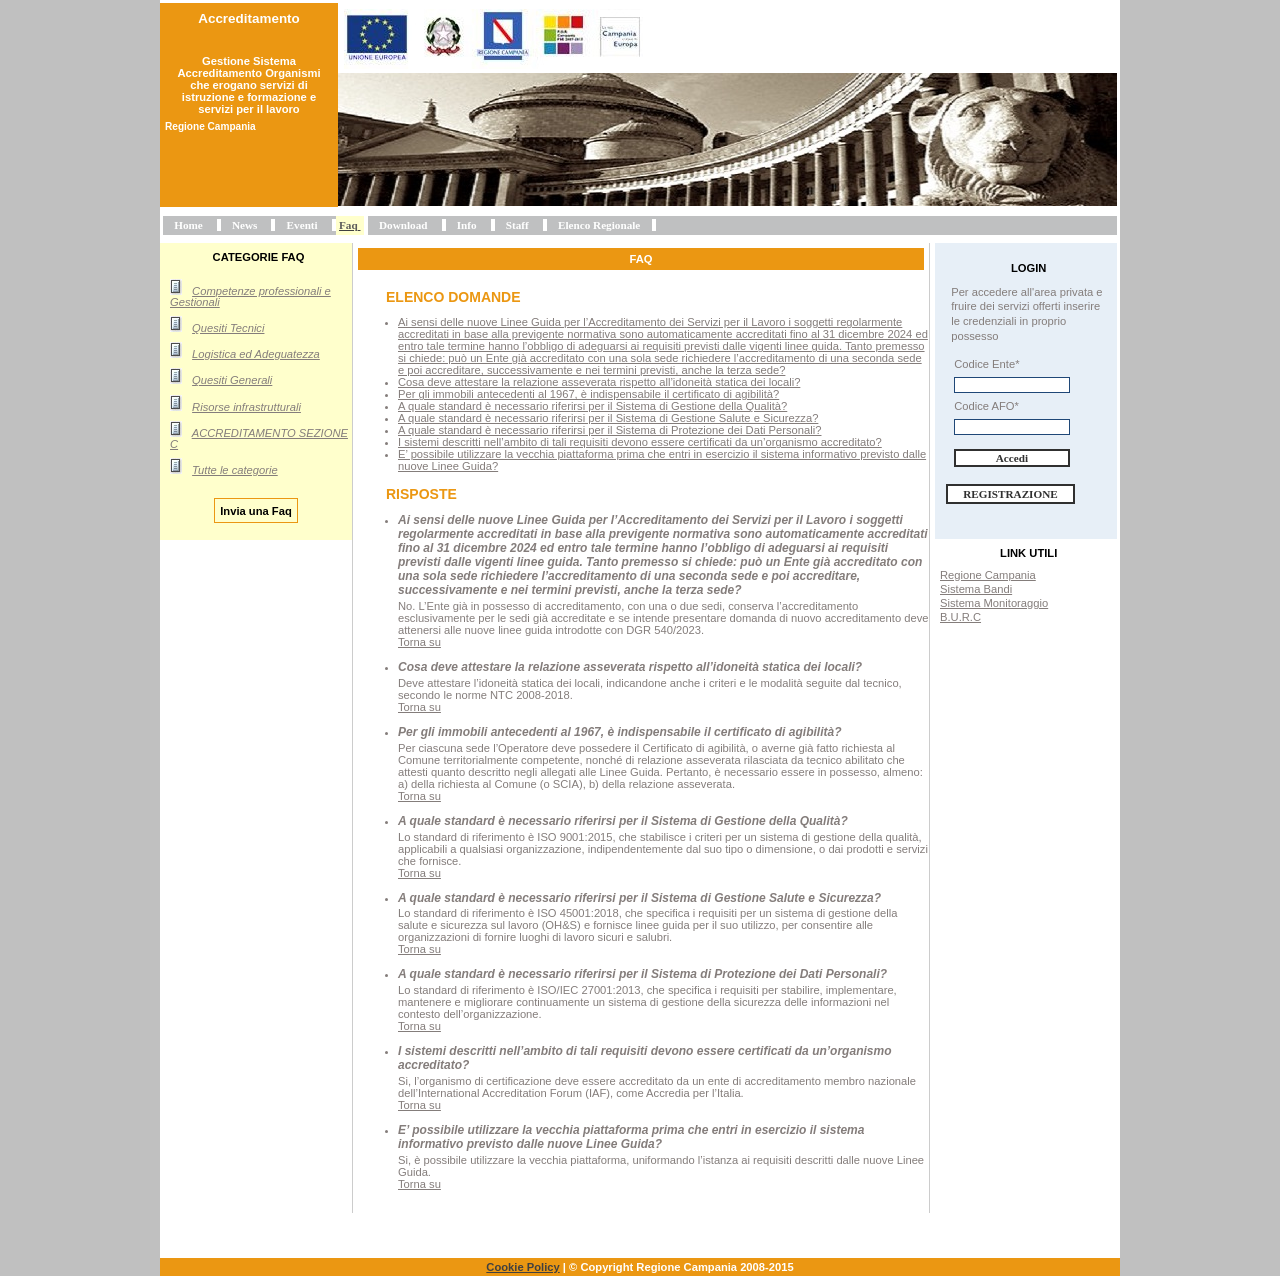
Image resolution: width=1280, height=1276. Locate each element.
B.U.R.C (960, 617)
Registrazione (1010, 494)
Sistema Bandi (976, 589)
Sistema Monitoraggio (994, 603)
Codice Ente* (986, 364)
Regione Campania (988, 575)
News (244, 225)
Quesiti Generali (232, 380)
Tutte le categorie (235, 470)
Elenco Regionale (599, 225)
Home (188, 225)
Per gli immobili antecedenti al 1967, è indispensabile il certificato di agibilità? (588, 394)
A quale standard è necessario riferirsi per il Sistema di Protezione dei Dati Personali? (609, 430)
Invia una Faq (256, 510)
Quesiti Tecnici (228, 328)
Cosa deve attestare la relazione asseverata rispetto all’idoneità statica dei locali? (599, 382)
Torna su (419, 642)
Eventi (302, 225)
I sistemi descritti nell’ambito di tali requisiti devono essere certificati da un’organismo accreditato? (640, 442)
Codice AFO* (986, 406)
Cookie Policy (522, 1267)
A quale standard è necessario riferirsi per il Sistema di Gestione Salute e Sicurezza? (608, 418)
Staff (517, 225)
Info (467, 225)
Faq (348, 225)
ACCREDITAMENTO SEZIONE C (259, 438)
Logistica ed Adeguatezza (256, 354)
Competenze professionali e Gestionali (250, 296)
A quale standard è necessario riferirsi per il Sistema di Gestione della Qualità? (592, 406)
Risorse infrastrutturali (246, 407)
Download (403, 225)
